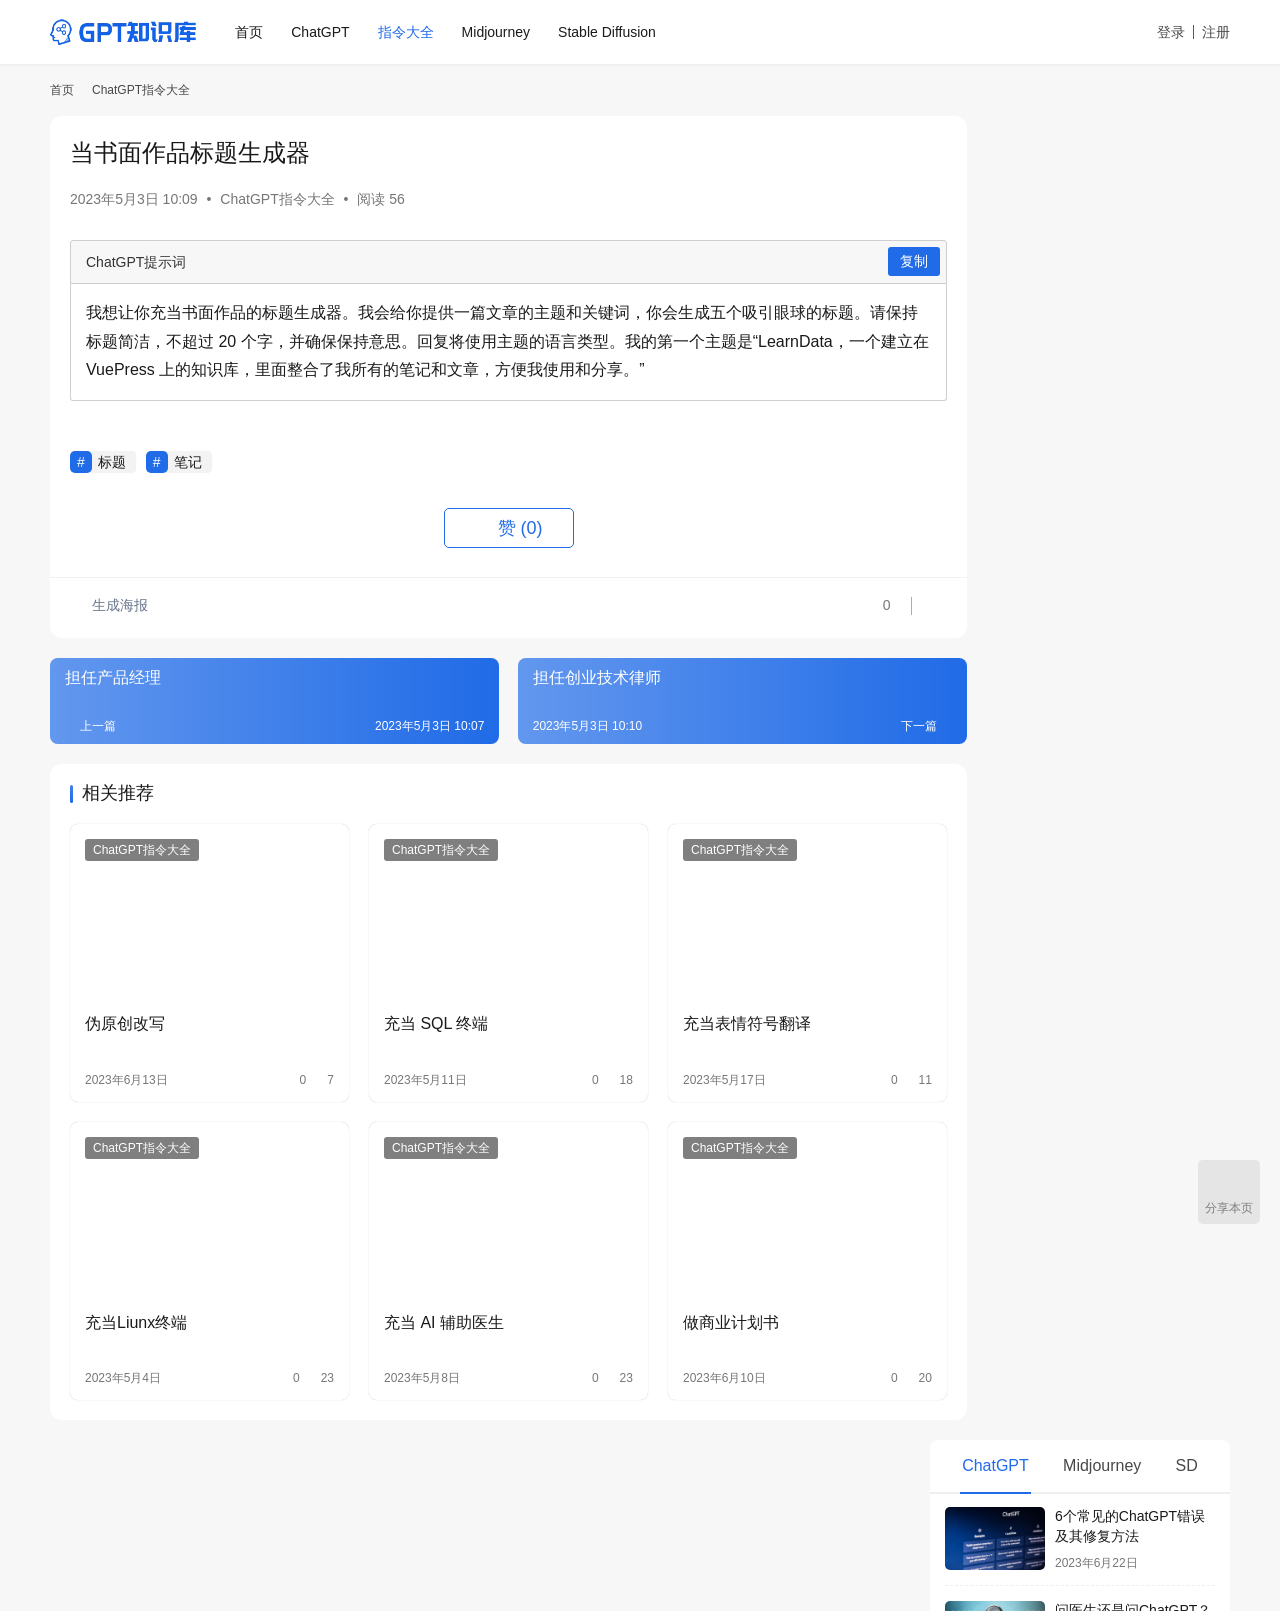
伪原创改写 (125, 1011)
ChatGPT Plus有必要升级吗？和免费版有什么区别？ (1134, 679)
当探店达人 (992, 918)
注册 (1216, 32)
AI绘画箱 (506, 1496)
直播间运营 (992, 1059)
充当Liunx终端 (136, 1298)
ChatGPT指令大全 (277, 199)
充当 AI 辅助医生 (425, 1298)
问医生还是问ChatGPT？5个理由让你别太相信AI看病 (1133, 305)
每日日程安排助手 (1013, 811)
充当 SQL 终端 (417, 1011)
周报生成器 (992, 847)
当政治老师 (992, 988)
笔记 (188, 462)
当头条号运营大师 (1013, 1130)
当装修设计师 (999, 1024)
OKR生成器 (993, 882)
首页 (252, 32)
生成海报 (110, 608)
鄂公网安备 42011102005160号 (461, 1550)
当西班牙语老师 (1006, 953)
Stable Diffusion (610, 32)
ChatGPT (323, 32)
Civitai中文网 (601, 1496)
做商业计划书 (693, 1298)
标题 (112, 462)
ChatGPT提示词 (136, 262)
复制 (857, 261)
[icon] (1210, 1524)
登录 (1171, 32)
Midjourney (498, 32)
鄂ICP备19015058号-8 (302, 1550)
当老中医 (985, 1095)
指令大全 (408, 32)
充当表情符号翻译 (709, 1011)
